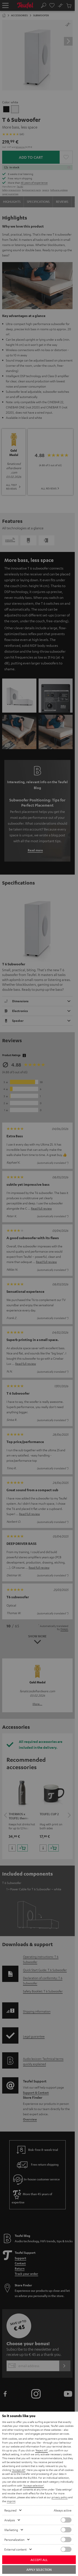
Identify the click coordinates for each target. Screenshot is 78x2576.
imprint (11, 2501)
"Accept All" (18, 2470)
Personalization (14, 2539)
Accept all (39, 2560)
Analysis (9, 2520)
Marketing (11, 2530)
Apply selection (39, 2569)
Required (10, 2510)
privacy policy (60, 2497)
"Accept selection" (33, 2485)
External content (15, 2549)
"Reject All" (41, 2450)
